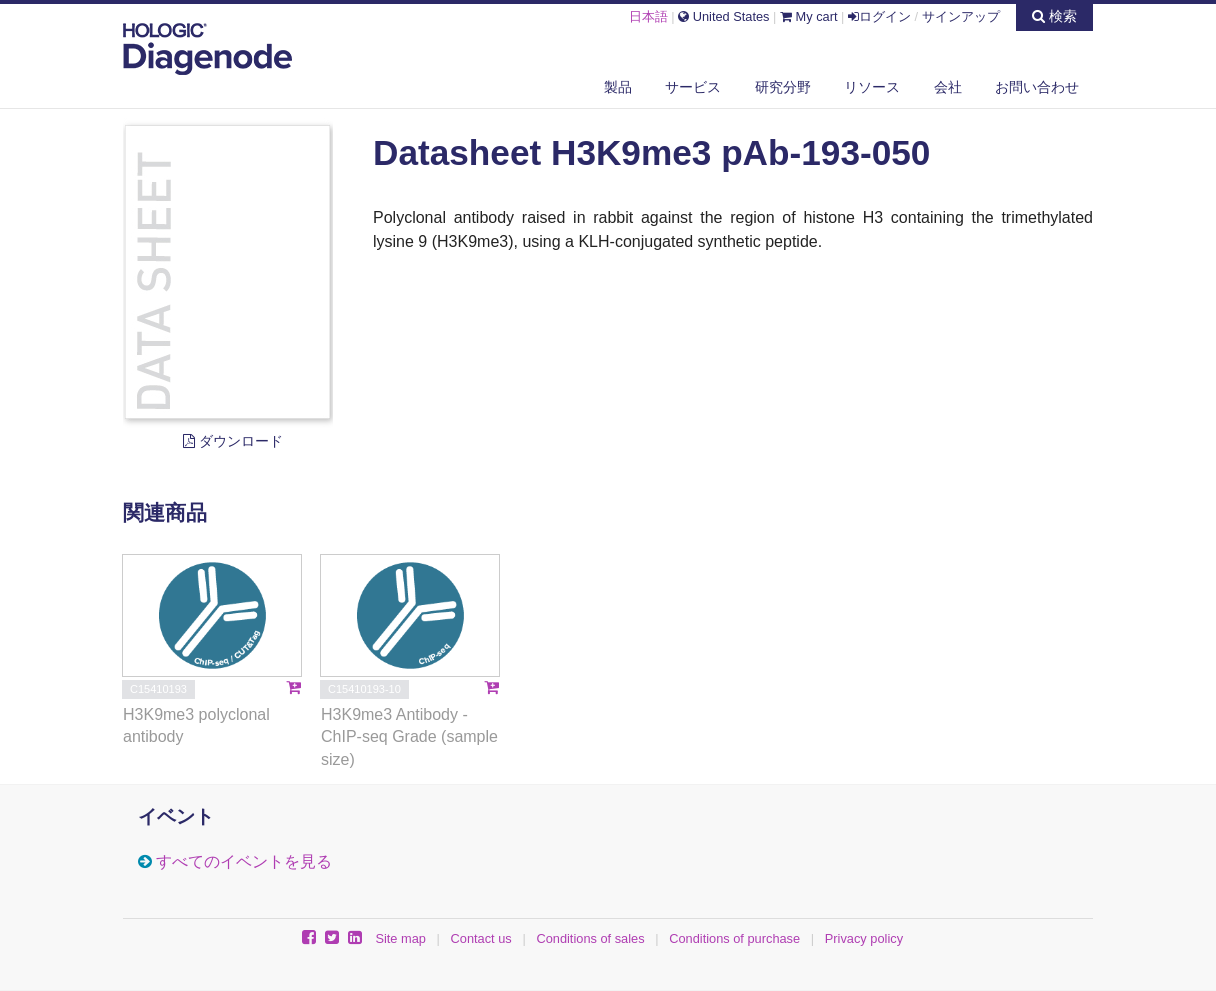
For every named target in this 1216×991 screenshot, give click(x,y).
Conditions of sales (590, 938)
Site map (400, 938)
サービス (693, 87)
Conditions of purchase (734, 938)
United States (723, 16)
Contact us (481, 938)
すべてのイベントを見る (244, 861)
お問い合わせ (1037, 87)
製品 (618, 87)
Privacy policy (864, 938)
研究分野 (783, 87)
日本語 (648, 16)
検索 (1054, 16)
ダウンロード (233, 441)
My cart (809, 16)
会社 (948, 87)
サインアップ (961, 16)
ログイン (879, 16)
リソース (872, 87)
